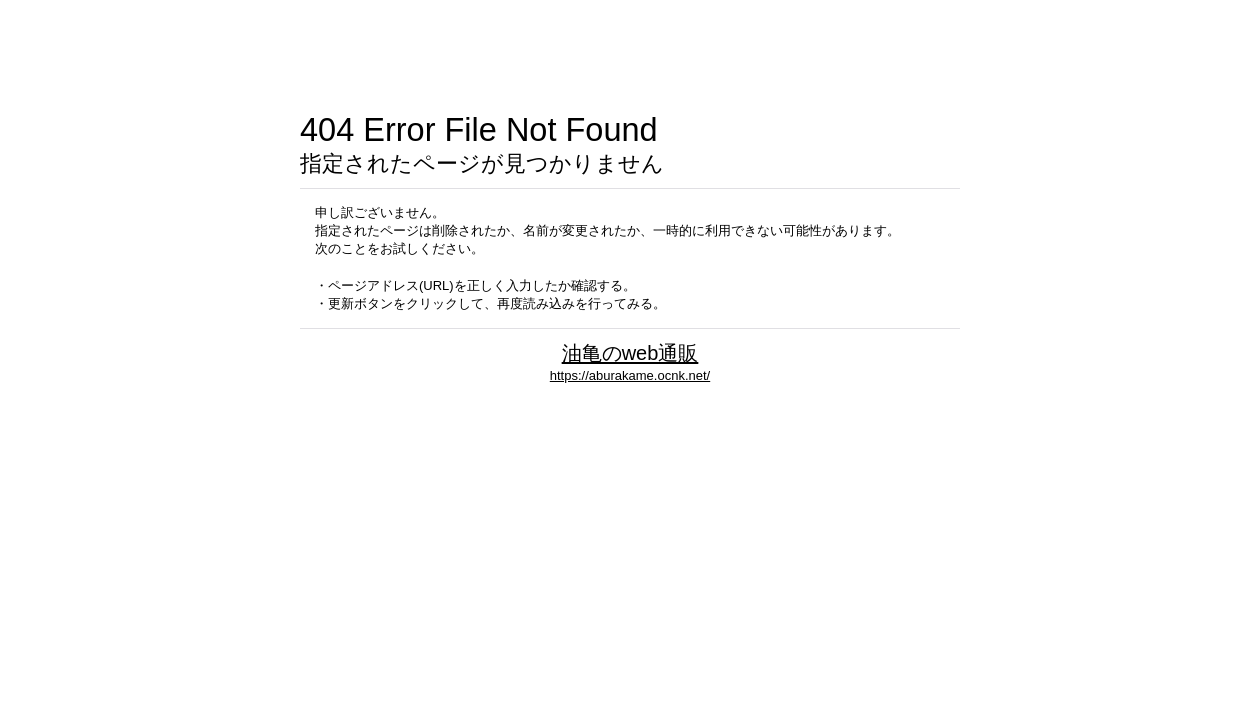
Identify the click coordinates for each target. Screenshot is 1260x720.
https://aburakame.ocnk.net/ (630, 375)
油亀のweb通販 (630, 353)
